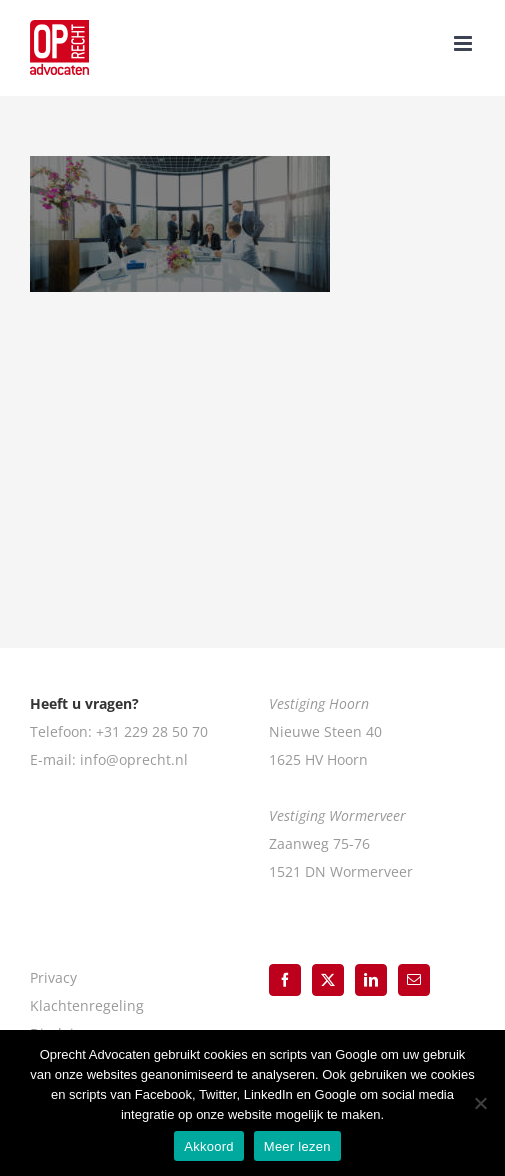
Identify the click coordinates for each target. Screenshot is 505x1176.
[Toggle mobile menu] (464, 43)
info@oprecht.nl (134, 759)
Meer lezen (297, 1146)
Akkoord (208, 1146)
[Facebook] (285, 980)
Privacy (53, 977)
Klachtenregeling (87, 1005)
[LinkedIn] (371, 980)
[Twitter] (328, 980)
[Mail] (414, 980)
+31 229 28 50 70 (152, 731)
